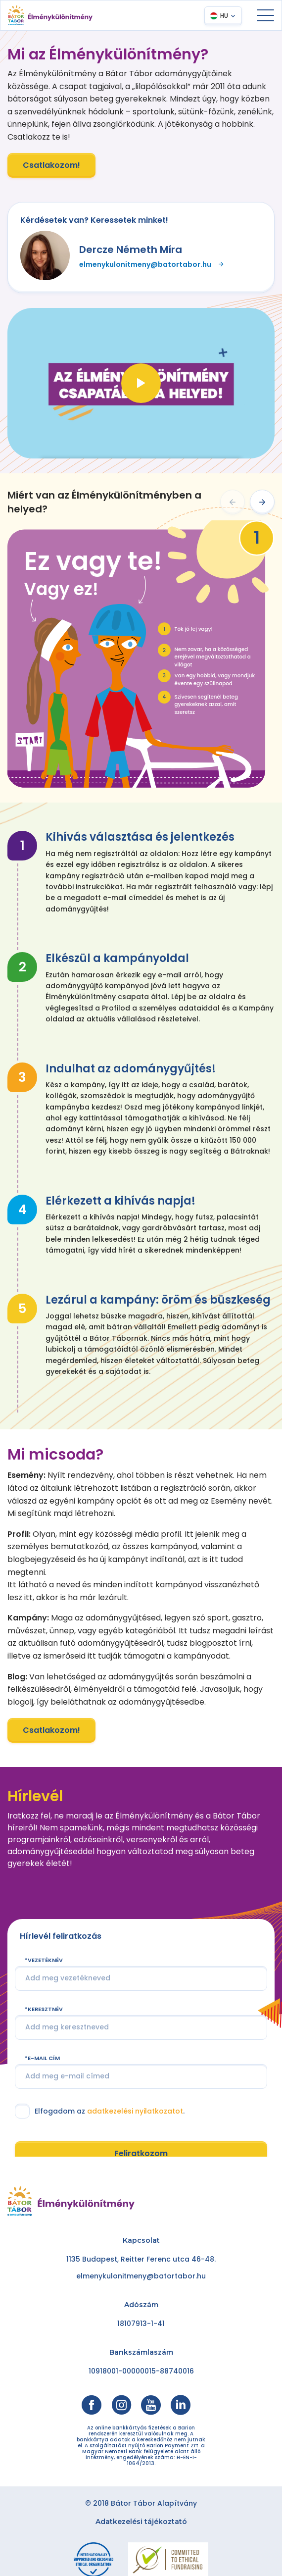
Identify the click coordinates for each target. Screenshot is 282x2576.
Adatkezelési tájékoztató (141, 2521)
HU (224, 15)
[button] (232, 502)
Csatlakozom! (51, 165)
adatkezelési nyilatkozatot (135, 2138)
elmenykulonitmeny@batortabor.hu (152, 264)
